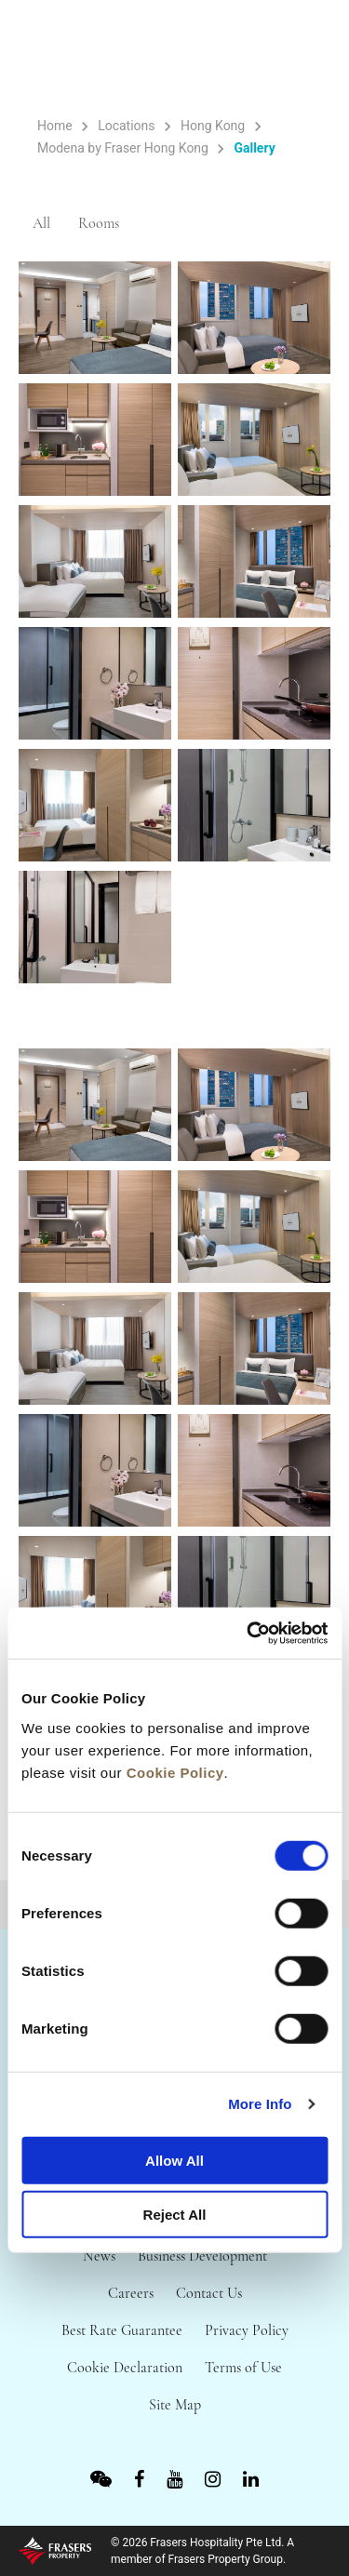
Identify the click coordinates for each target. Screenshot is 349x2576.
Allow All (174, 2160)
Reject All (175, 2214)
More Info (259, 2104)
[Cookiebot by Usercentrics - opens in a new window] (248, 1633)
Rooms (98, 223)
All (41, 223)
